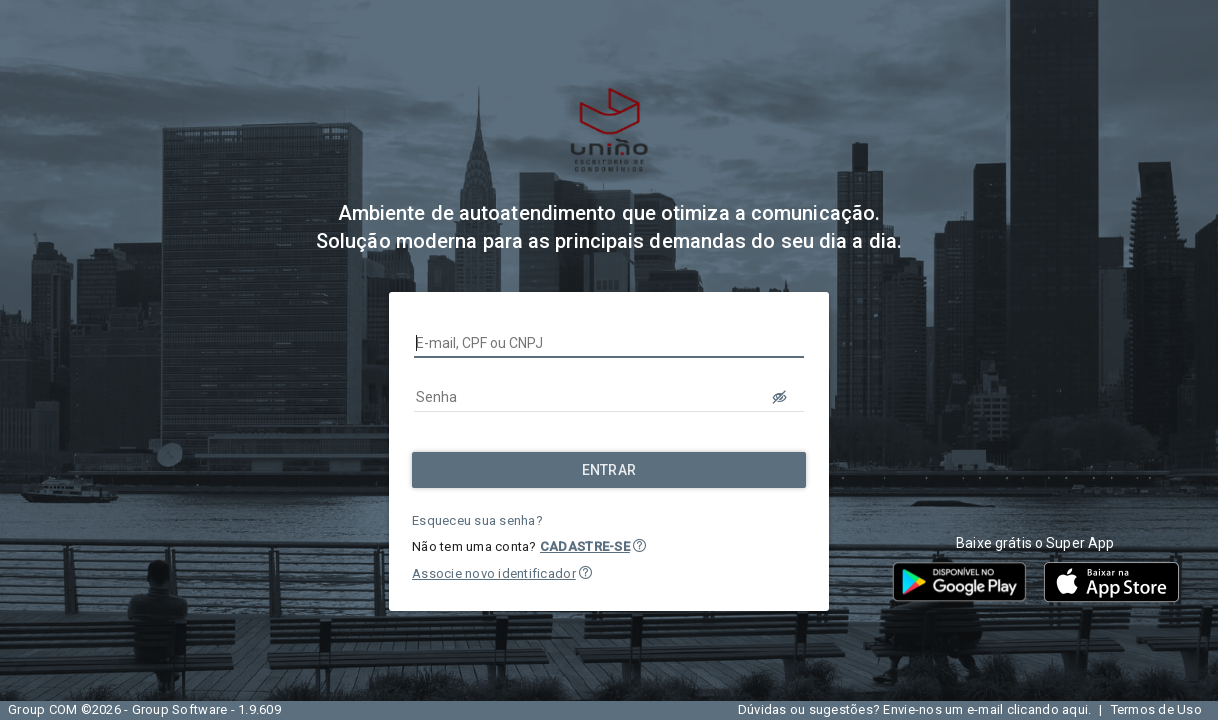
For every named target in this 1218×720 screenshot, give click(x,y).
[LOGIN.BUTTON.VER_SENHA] (780, 397)
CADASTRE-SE (585, 546)
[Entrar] (609, 470)
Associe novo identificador (494, 573)
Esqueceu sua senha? (477, 520)
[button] (639, 545)
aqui (1075, 709)
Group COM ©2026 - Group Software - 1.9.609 (144, 709)
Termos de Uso (1156, 709)
